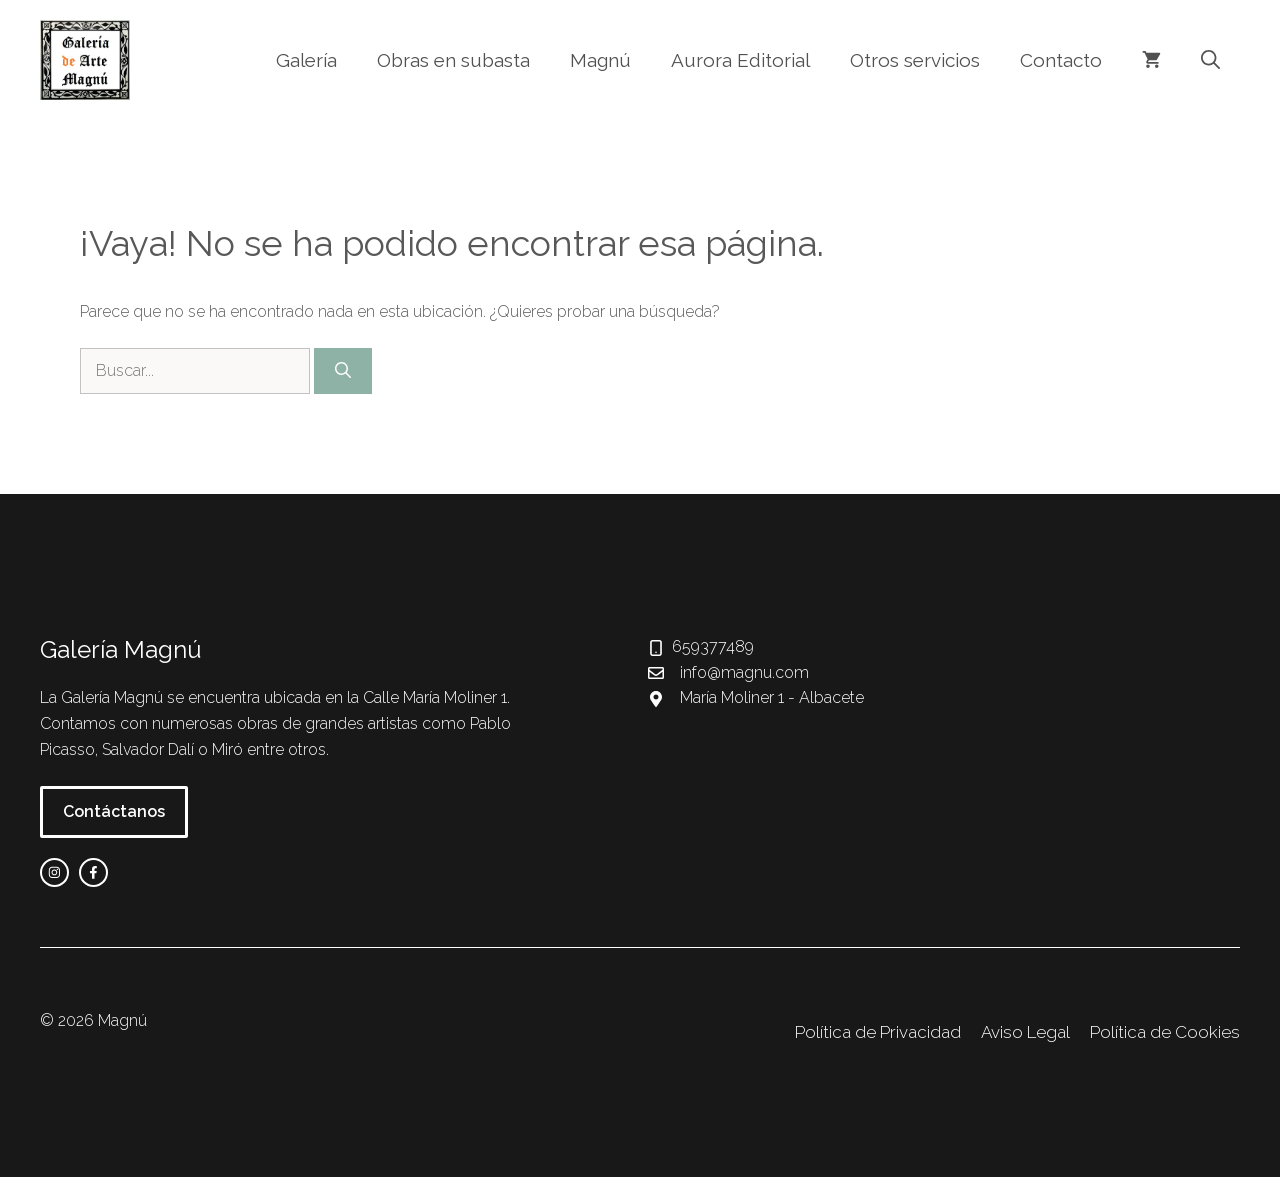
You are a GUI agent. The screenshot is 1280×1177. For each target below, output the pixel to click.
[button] (1210, 60)
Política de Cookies (1165, 1032)
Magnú (600, 60)
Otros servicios (915, 60)
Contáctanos (114, 811)
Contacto (1061, 60)
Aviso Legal (1025, 1032)
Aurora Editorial (740, 60)
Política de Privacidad (878, 1032)
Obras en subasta (453, 60)
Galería (306, 60)
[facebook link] (93, 872)
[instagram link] (54, 872)
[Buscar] (343, 371)
